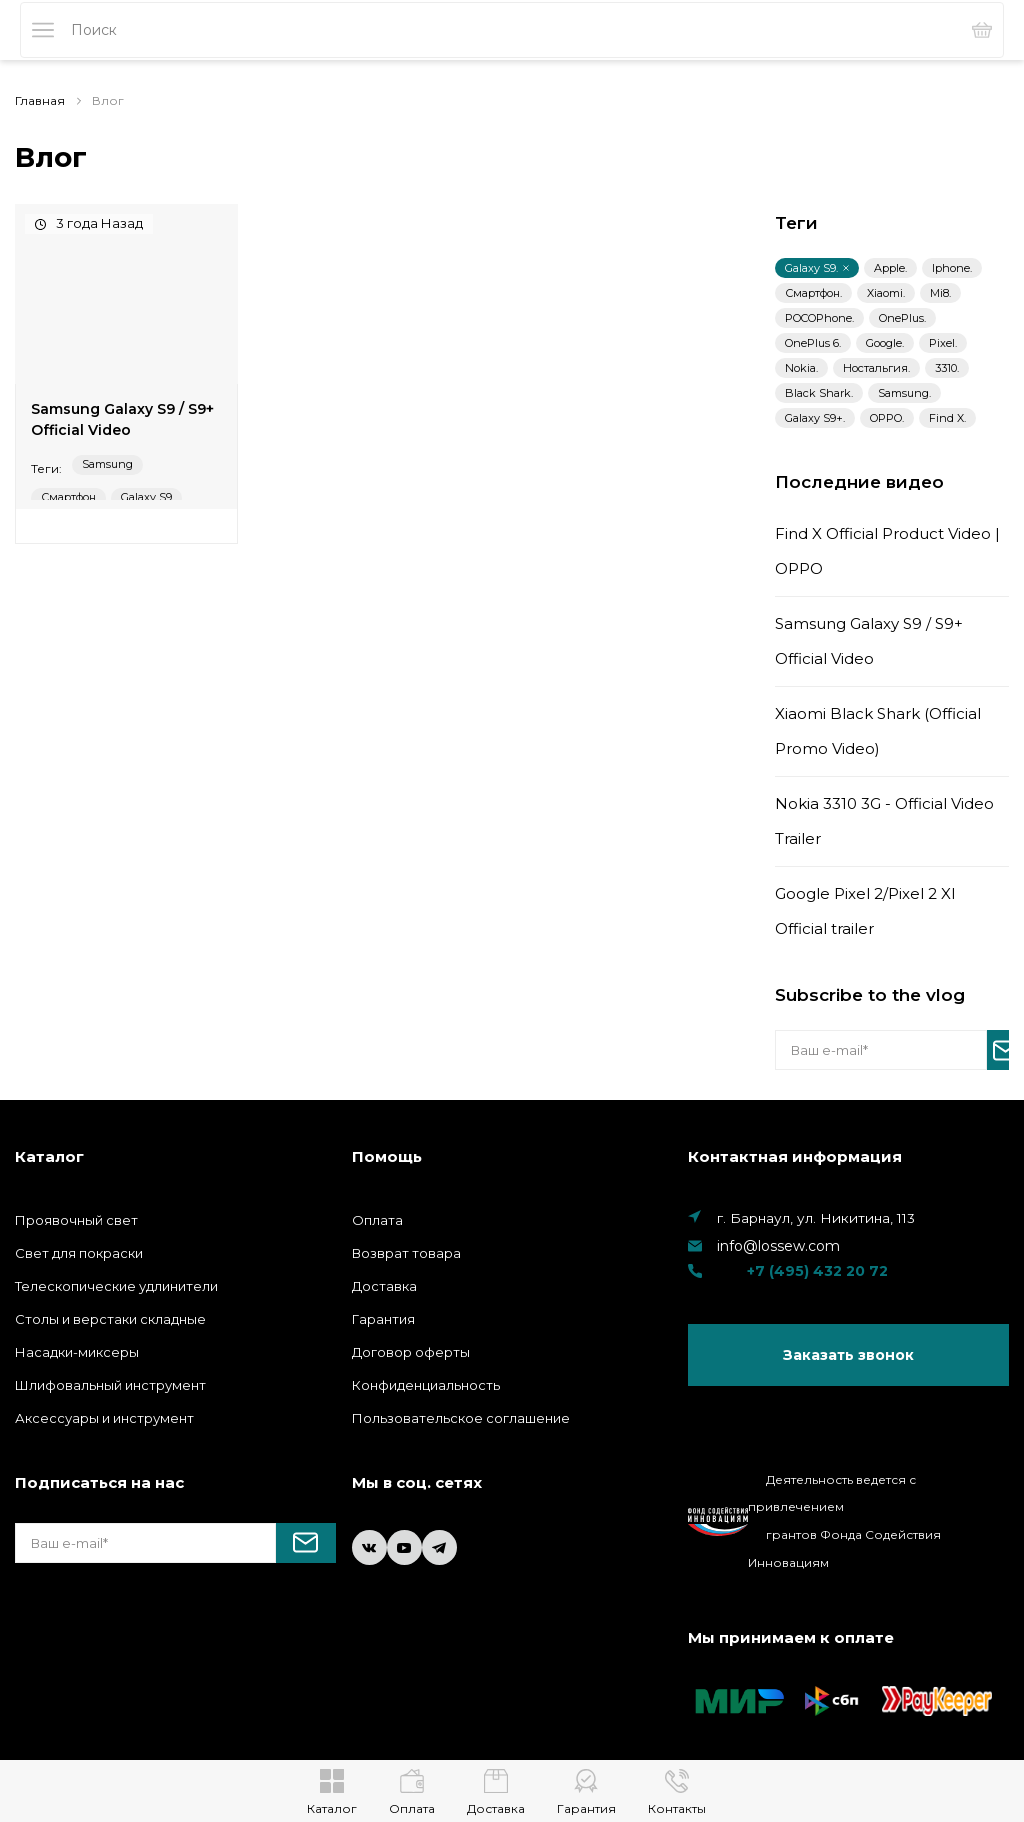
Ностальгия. (876, 368)
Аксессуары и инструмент (104, 1418)
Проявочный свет (76, 1220)
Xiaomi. (886, 293)
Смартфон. (813, 293)
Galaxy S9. (817, 268)
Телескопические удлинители (116, 1286)
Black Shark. (819, 393)
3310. (947, 368)
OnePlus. (902, 318)
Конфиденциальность (426, 1385)
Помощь (387, 1156)
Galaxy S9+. (815, 418)
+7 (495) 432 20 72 (787, 1271)
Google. (885, 343)
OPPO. (887, 418)
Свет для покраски (79, 1253)
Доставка (384, 1286)
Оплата (377, 1220)
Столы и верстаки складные (110, 1319)
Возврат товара (406, 1253)
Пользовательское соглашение (461, 1418)
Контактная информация (795, 1156)
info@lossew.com (778, 1246)
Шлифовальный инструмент (110, 1385)
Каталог (49, 1156)
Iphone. (952, 268)
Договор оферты (411, 1352)
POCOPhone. (819, 318)
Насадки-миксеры (77, 1352)
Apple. (890, 268)
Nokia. (801, 368)
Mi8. (940, 293)
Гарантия (383, 1319)
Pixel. (943, 343)
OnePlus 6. (813, 343)
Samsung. (904, 393)
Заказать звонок (848, 1356)
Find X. (947, 418)
